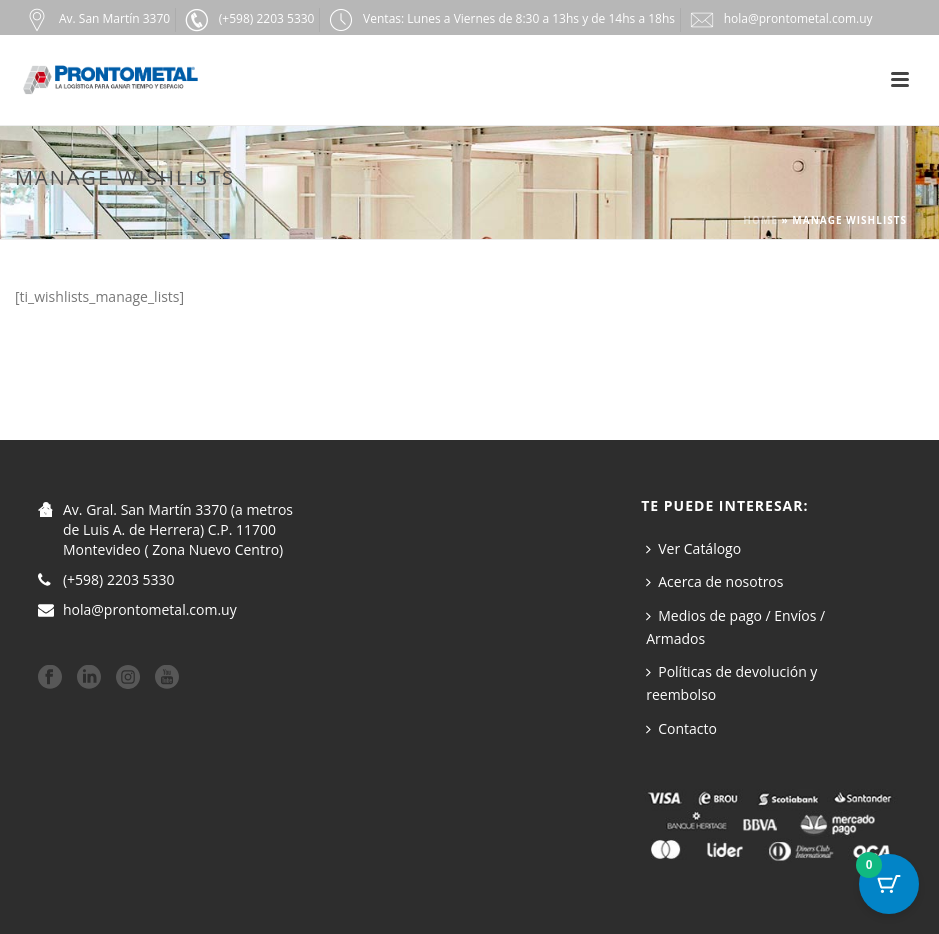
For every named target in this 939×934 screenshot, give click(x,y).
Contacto (681, 728)
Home (760, 220)
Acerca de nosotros (714, 581)
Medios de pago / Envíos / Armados (735, 627)
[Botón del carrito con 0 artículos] (889, 884)
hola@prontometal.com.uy (150, 610)
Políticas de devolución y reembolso (731, 683)
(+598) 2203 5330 (119, 580)
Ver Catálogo (693, 548)
